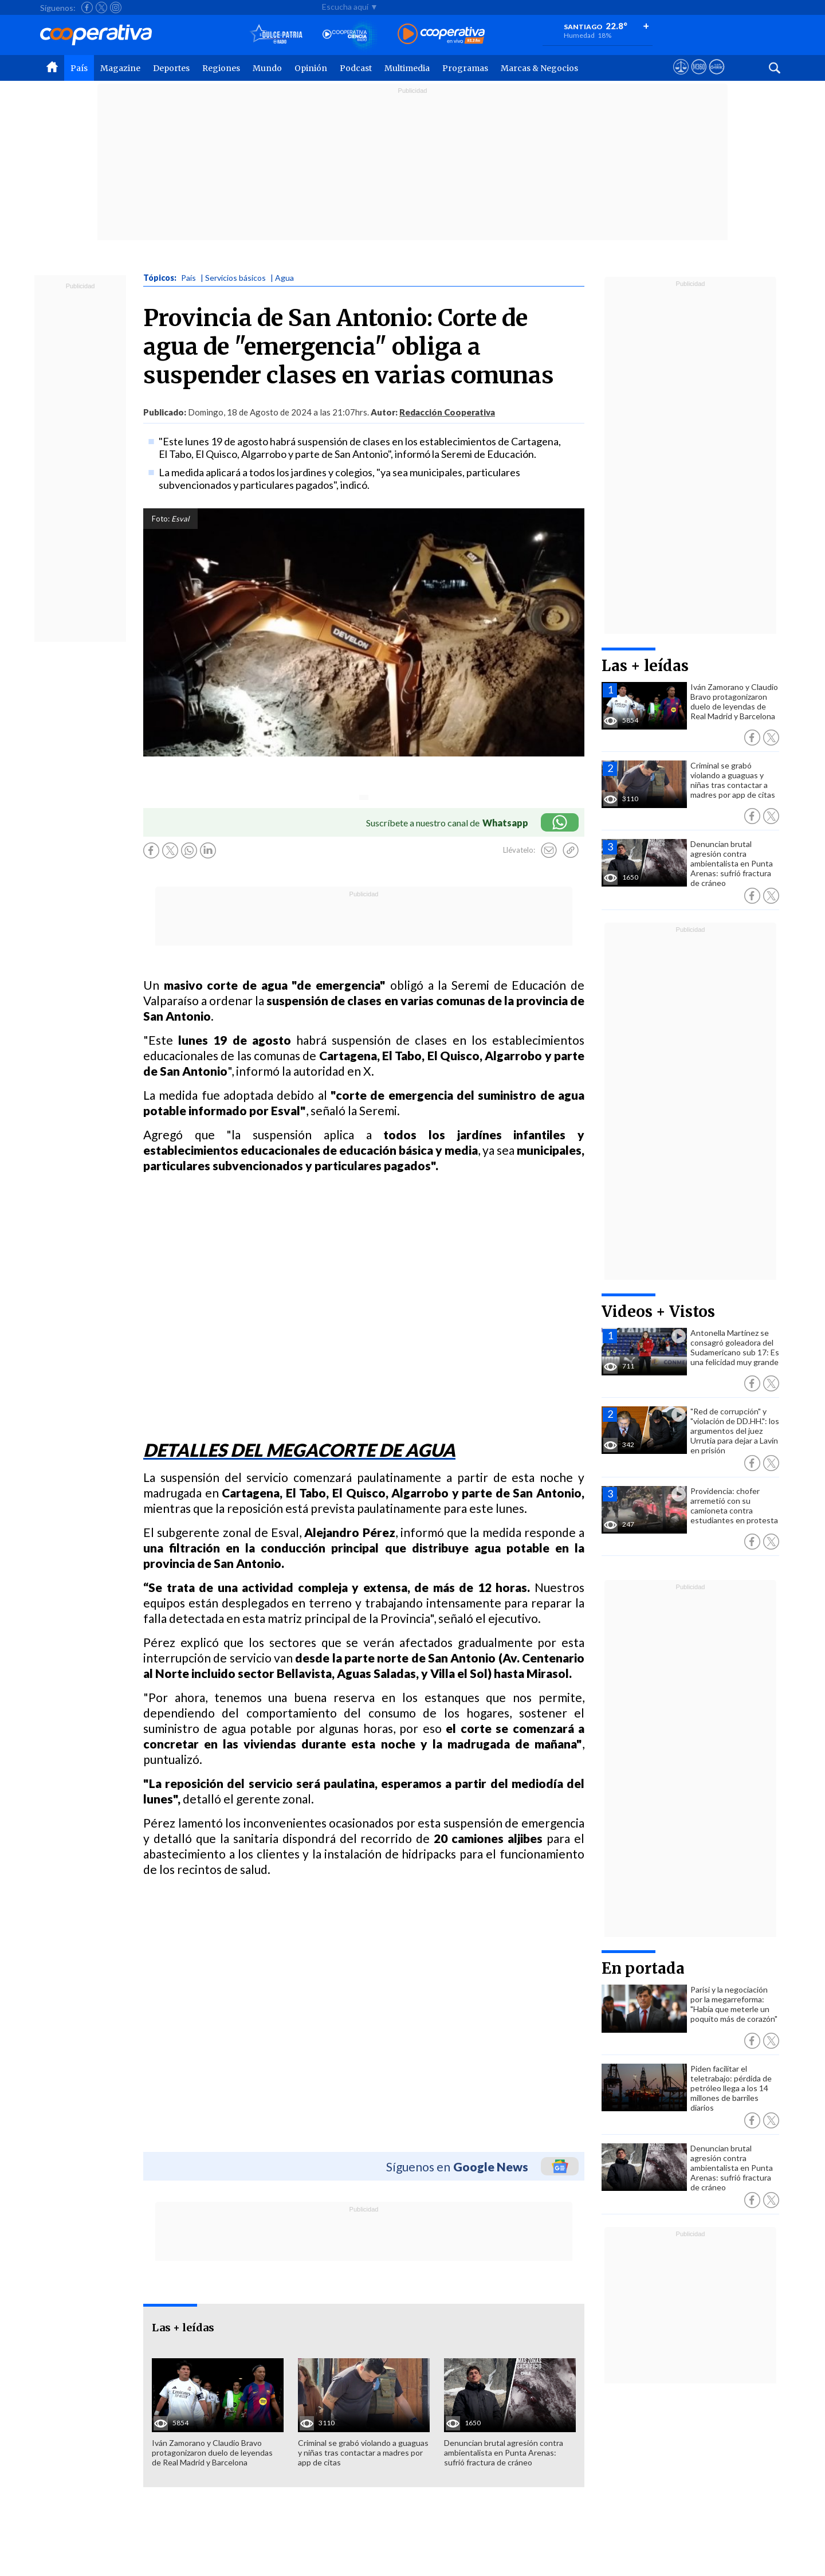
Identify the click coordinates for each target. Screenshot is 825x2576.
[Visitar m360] (698, 77)
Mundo (267, 68)
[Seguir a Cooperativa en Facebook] (87, 7)
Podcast (356, 68)
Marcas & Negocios (539, 68)
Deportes (171, 68)
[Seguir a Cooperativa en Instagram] (115, 7)
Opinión (310, 68)
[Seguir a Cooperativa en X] (101, 7)
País (79, 68)
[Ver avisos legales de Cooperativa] (681, 77)
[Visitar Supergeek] (716, 77)
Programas (465, 68)
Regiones (221, 68)
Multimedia (407, 68)
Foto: (161, 518)
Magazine (120, 68)
